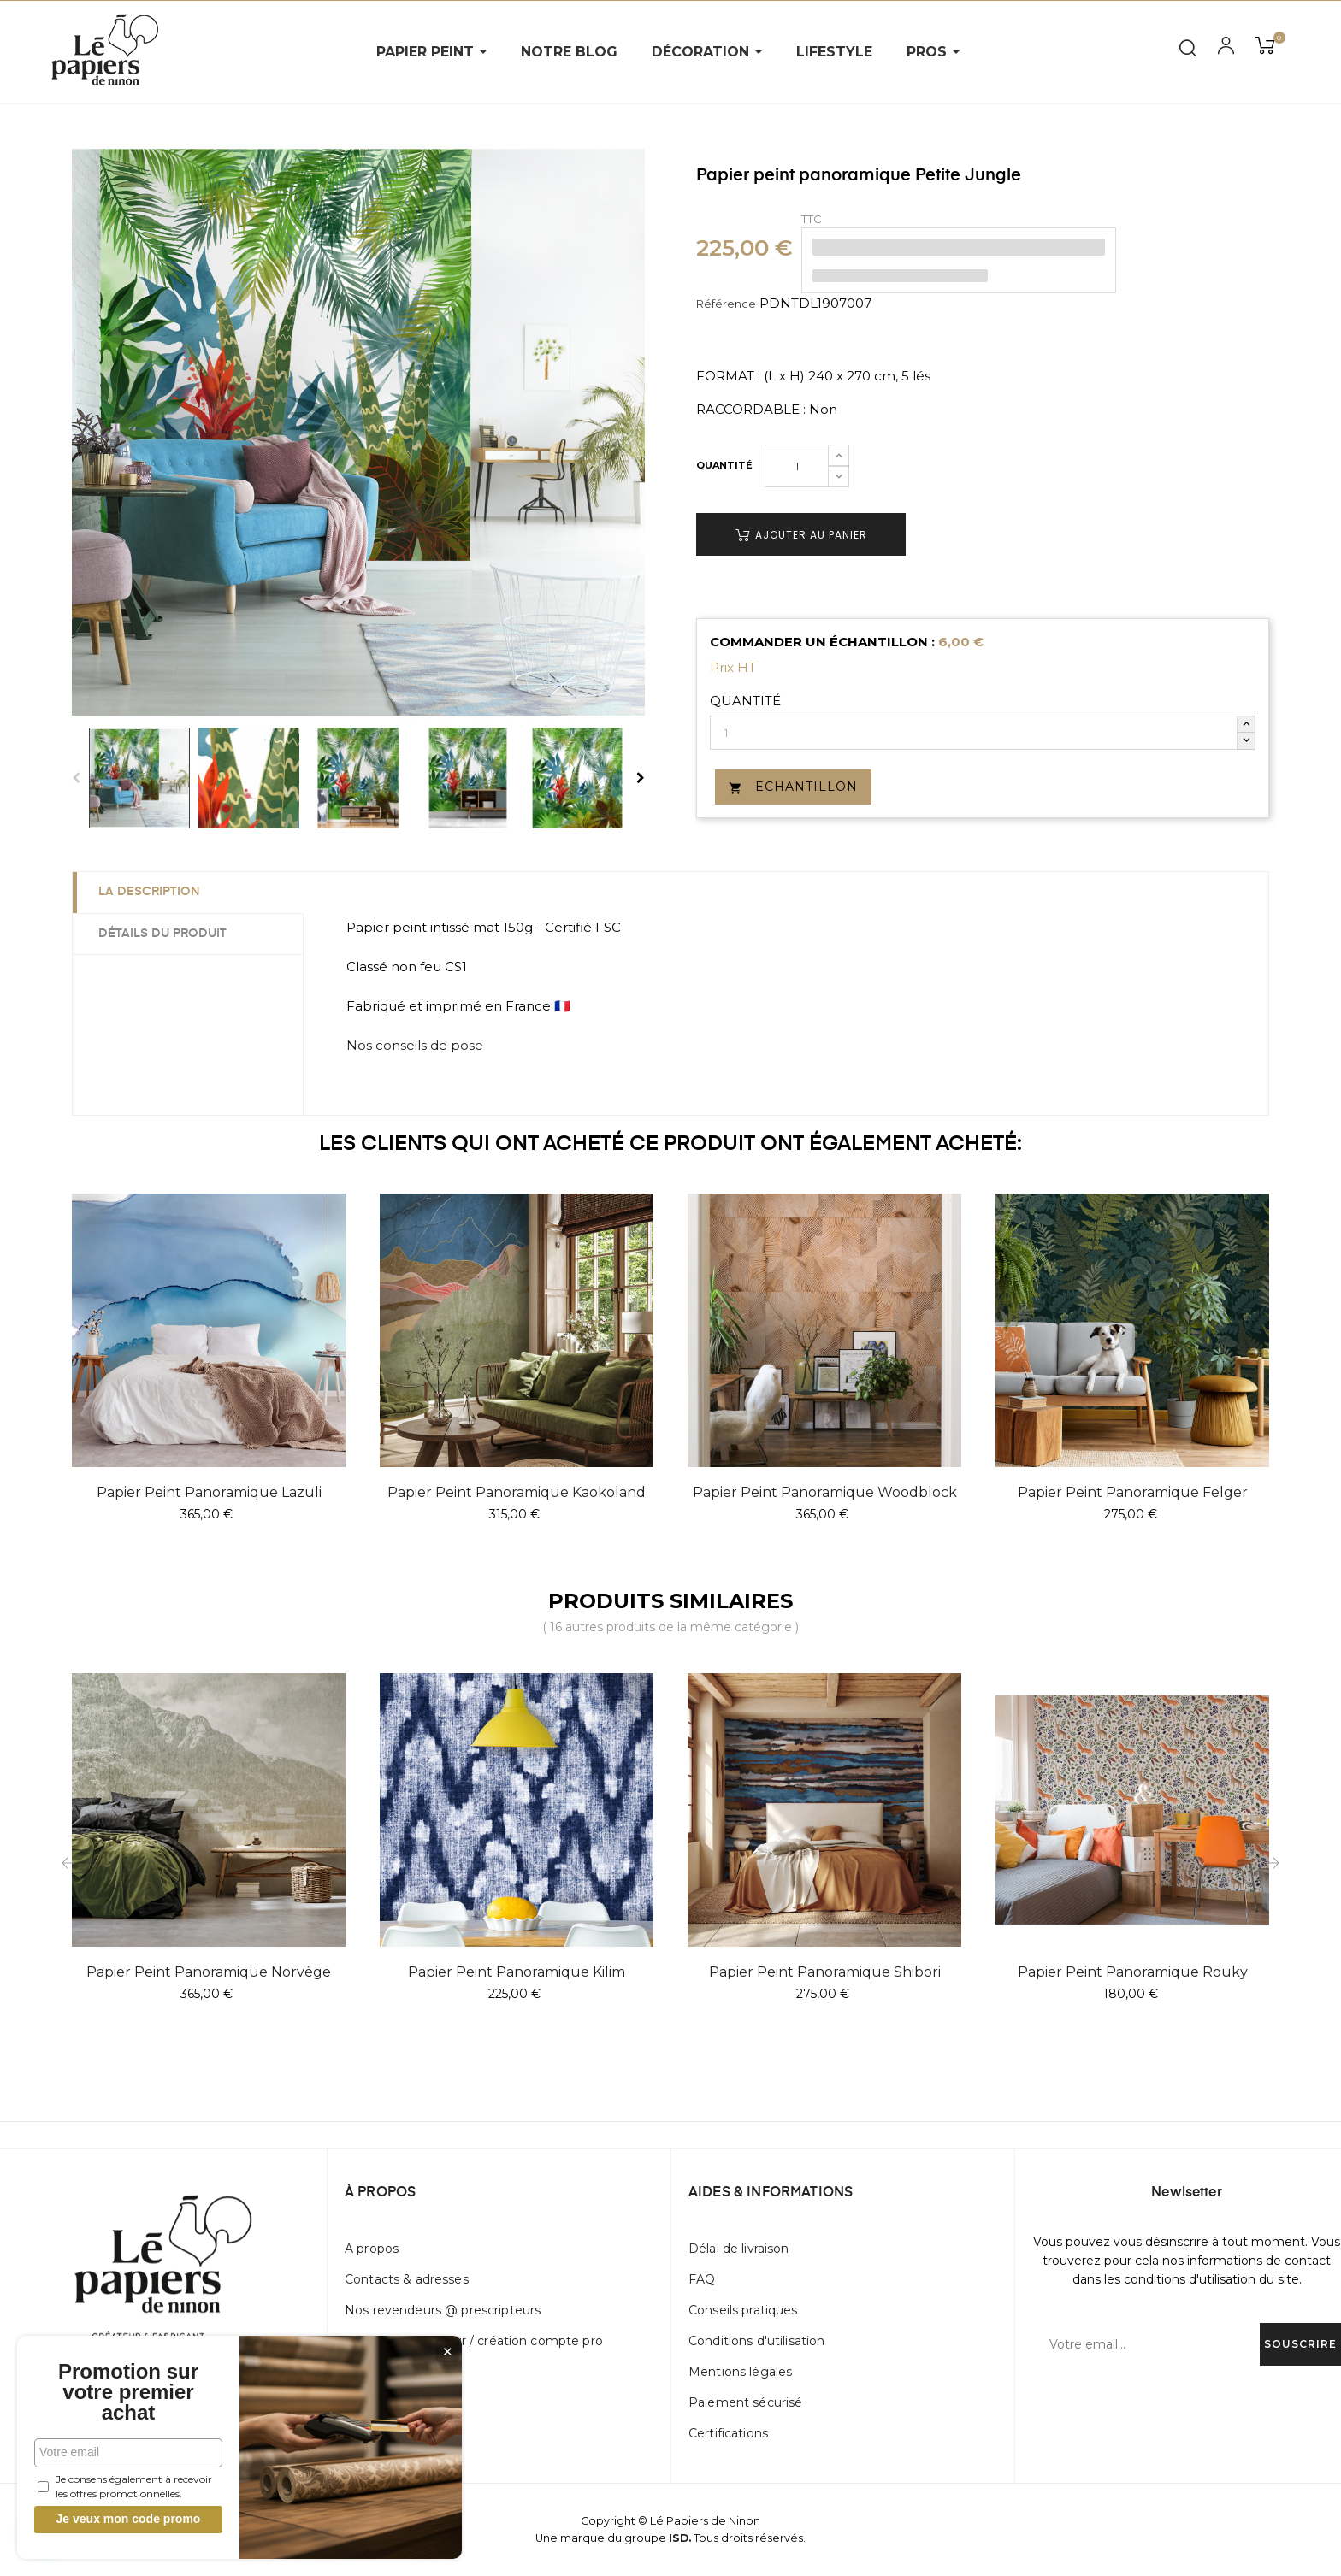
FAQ (701, 2279)
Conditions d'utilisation (756, 2341)
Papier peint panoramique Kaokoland (516, 1492)
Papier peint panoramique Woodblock (825, 1492)
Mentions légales (740, 2371)
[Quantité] (797, 466)
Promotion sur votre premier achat (128, 2392)
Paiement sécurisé (745, 2402)
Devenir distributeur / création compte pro (474, 2341)
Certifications (728, 2433)
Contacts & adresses (407, 2279)
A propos (372, 2248)
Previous (76, 778)
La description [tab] (149, 892)
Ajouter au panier (801, 535)
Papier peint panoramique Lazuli (209, 1492)
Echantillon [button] (793, 786)
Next (640, 778)
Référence (726, 303)
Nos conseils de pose (414, 1045)
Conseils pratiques (743, 2310)
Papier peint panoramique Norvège (208, 1972)
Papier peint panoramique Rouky (1133, 1972)
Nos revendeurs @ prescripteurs (443, 2310)
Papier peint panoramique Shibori (825, 1972)
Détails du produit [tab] (162, 934)
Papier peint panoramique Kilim (516, 1972)
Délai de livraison (738, 2248)
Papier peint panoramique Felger (1133, 1492)
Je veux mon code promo (128, 2519)
